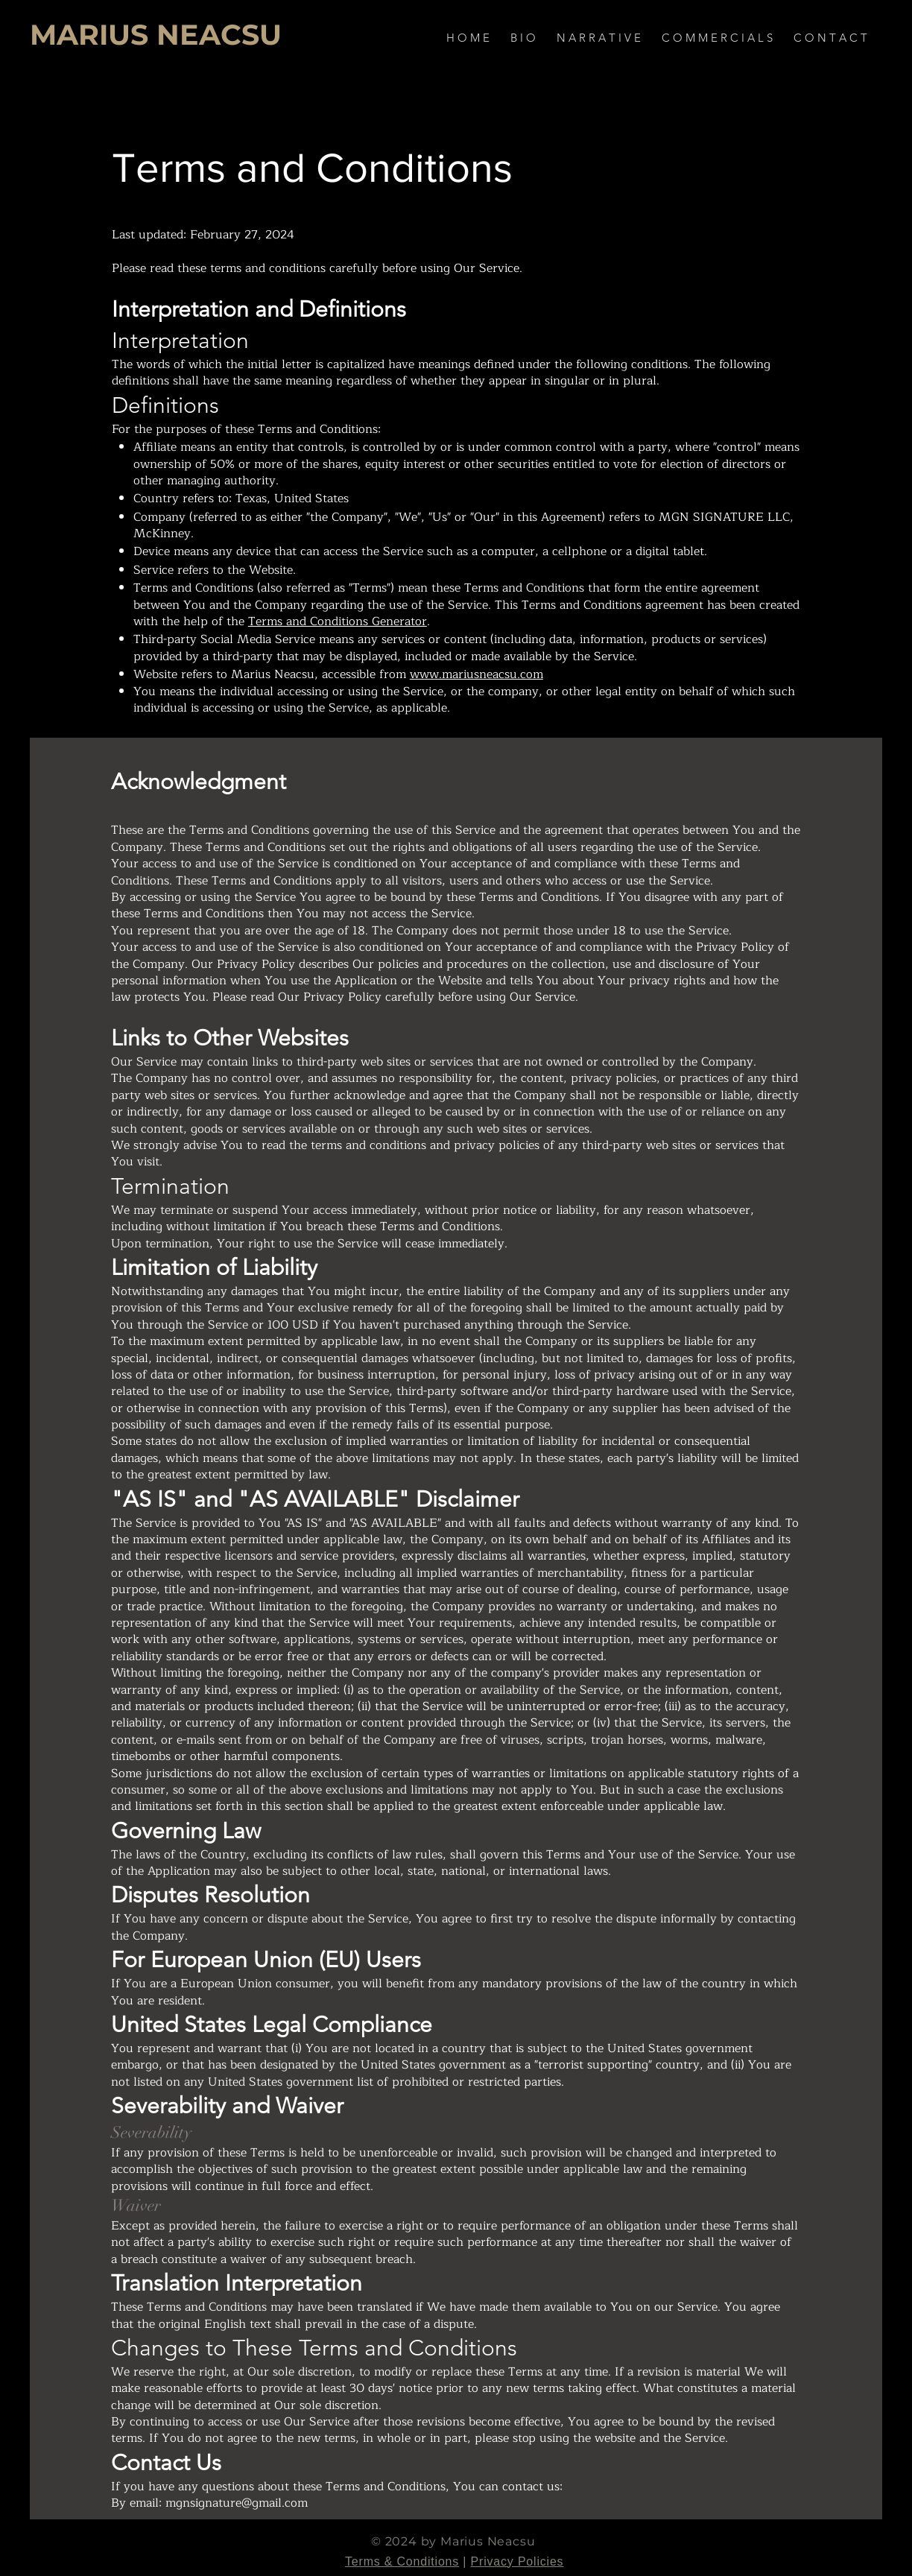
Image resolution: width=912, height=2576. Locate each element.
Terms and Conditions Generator (337, 621)
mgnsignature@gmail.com (236, 2503)
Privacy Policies (517, 2561)
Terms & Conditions (402, 2561)
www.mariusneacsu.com (476, 674)
